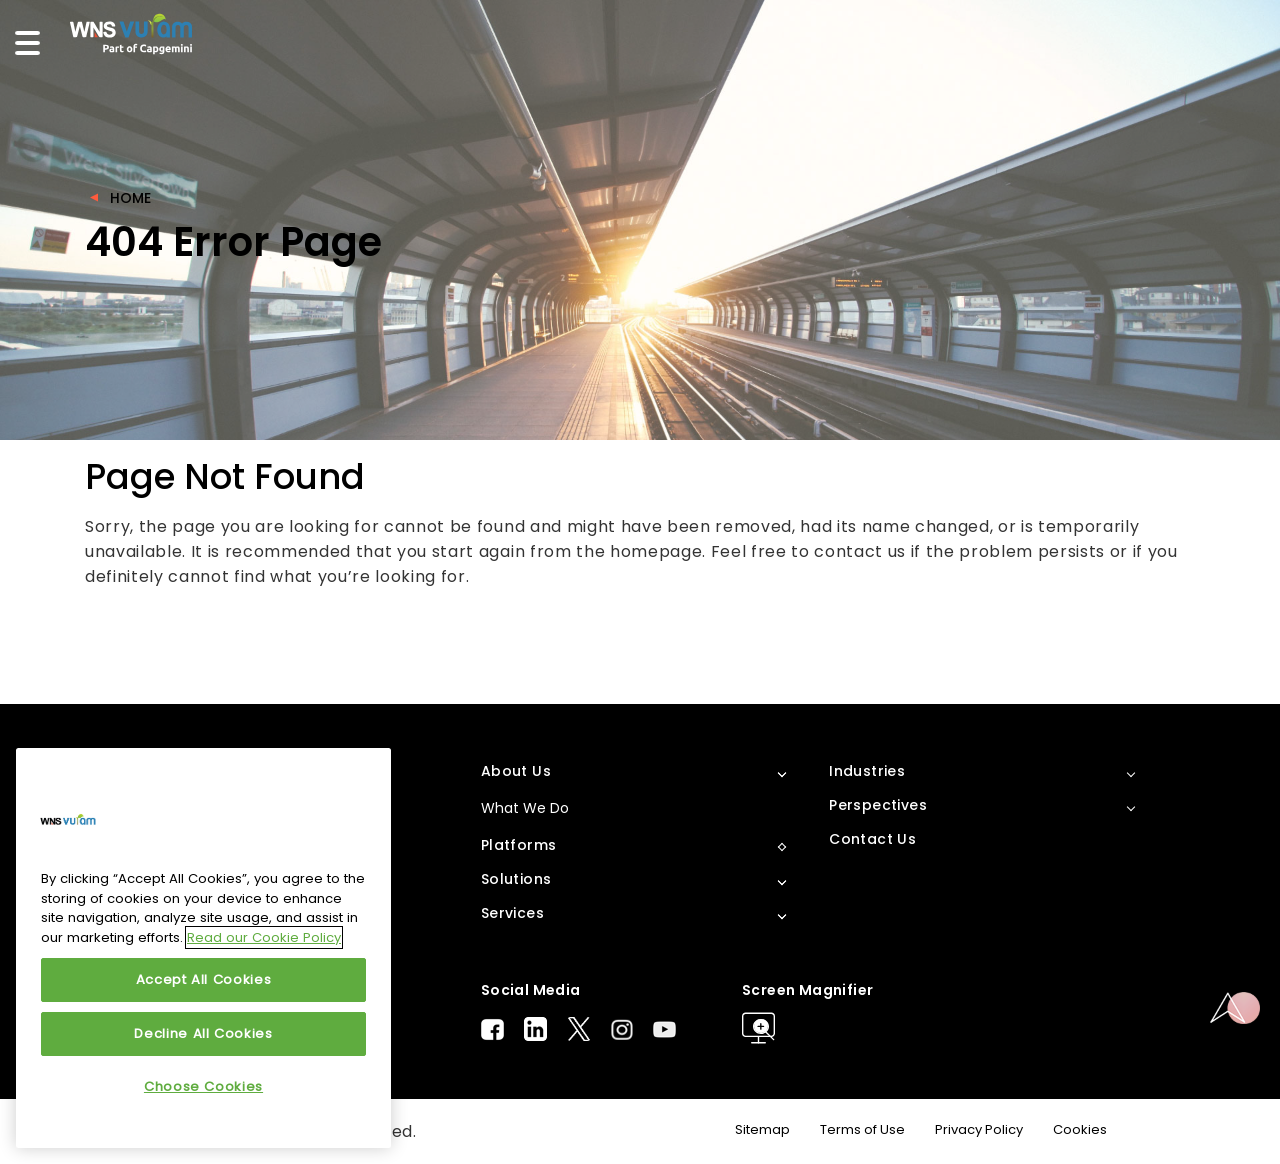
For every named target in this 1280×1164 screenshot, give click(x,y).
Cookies (1080, 1129)
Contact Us (872, 839)
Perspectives (878, 805)
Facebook (492, 1029)
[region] (203, 948)
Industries (867, 771)
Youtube (664, 1029)
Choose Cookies (203, 1086)
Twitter (579, 1029)
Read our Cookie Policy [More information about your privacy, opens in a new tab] (264, 937)
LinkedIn (535, 1029)
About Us (516, 771)
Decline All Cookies (203, 1033)
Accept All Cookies (204, 979)
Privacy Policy (979, 1129)
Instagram (622, 1029)
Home (130, 198)
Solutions (516, 879)
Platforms (519, 845)
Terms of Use (862, 1129)
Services (512, 913)
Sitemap (762, 1129)
